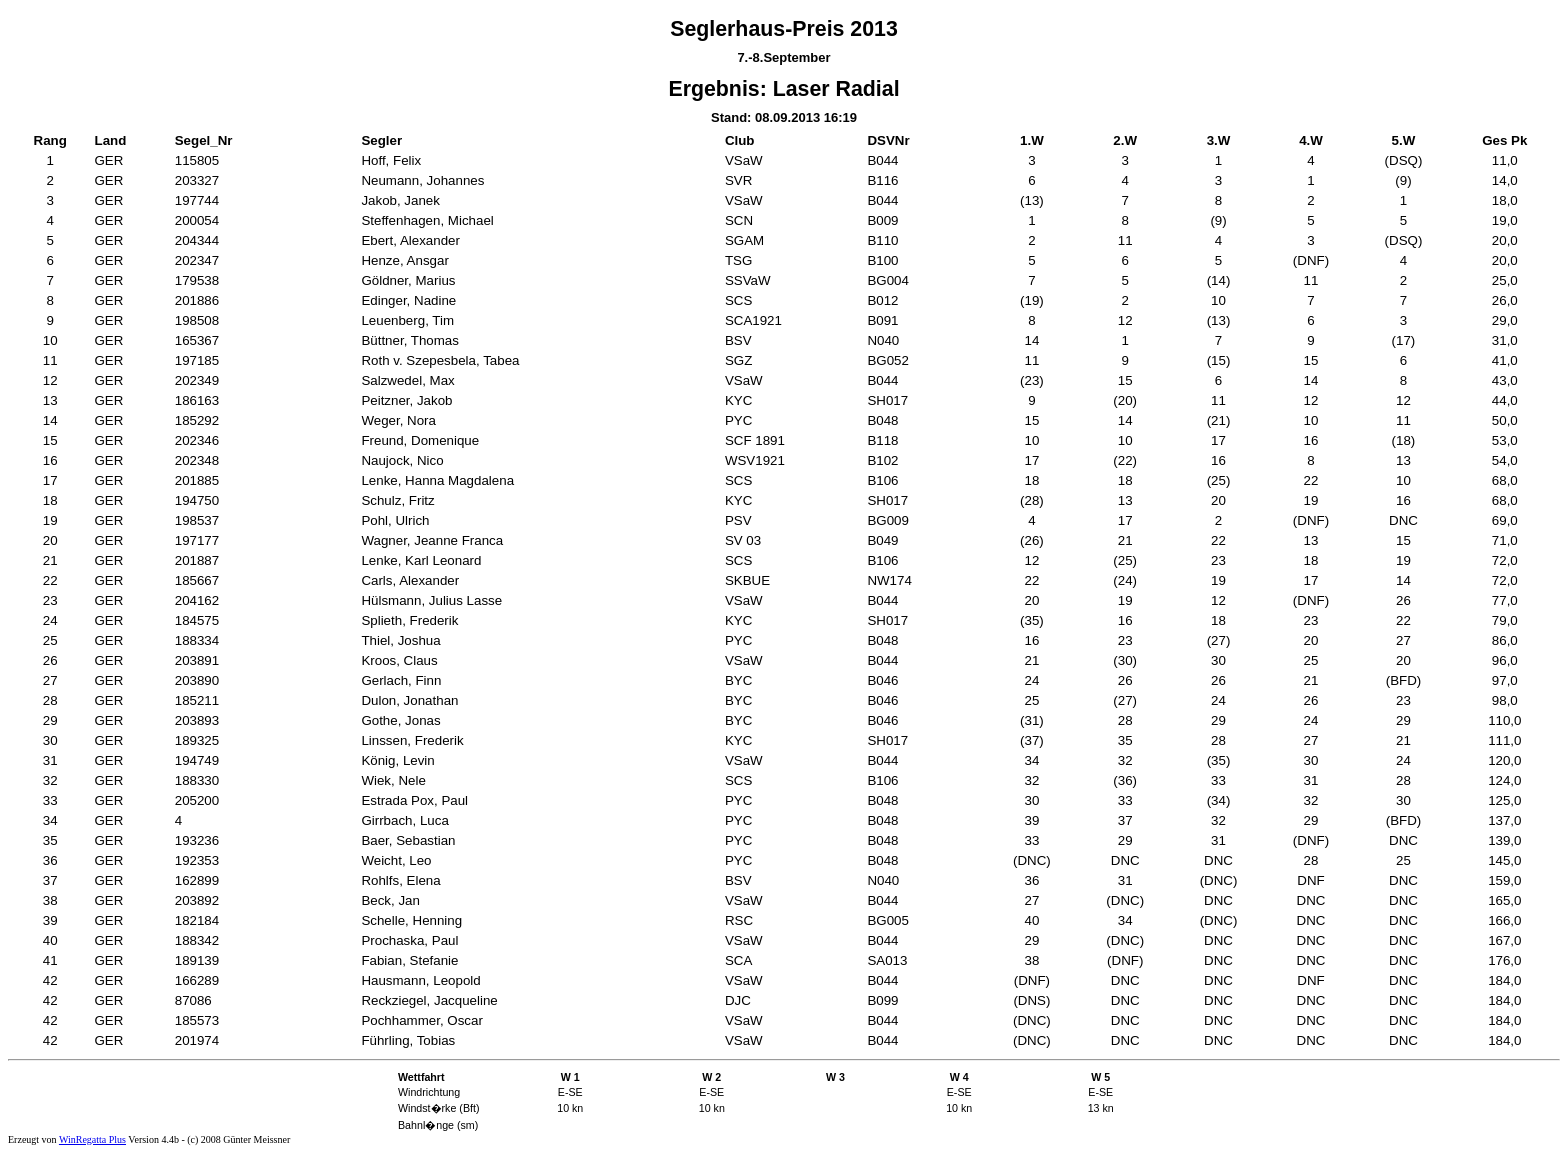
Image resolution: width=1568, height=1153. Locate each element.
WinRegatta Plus (92, 1139)
